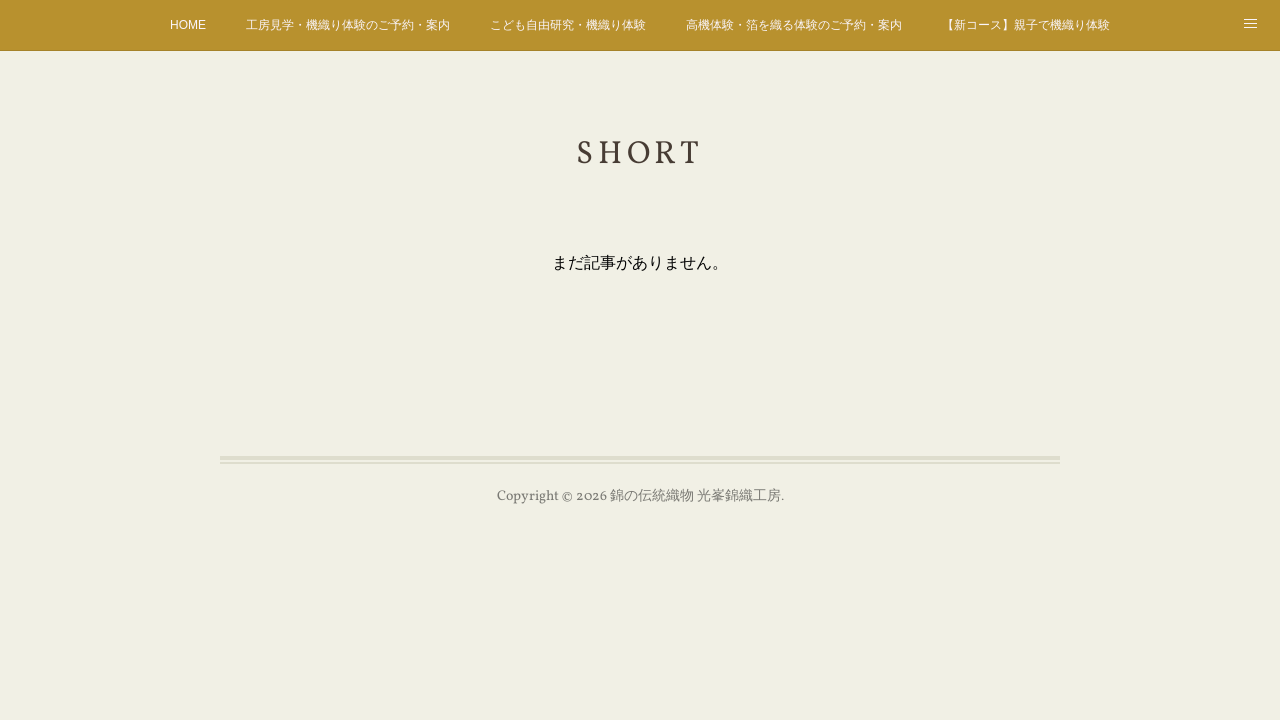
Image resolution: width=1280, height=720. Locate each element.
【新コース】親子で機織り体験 (1026, 25)
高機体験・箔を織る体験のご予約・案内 (794, 25)
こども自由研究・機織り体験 (568, 25)
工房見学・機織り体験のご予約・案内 (348, 25)
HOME (188, 25)
